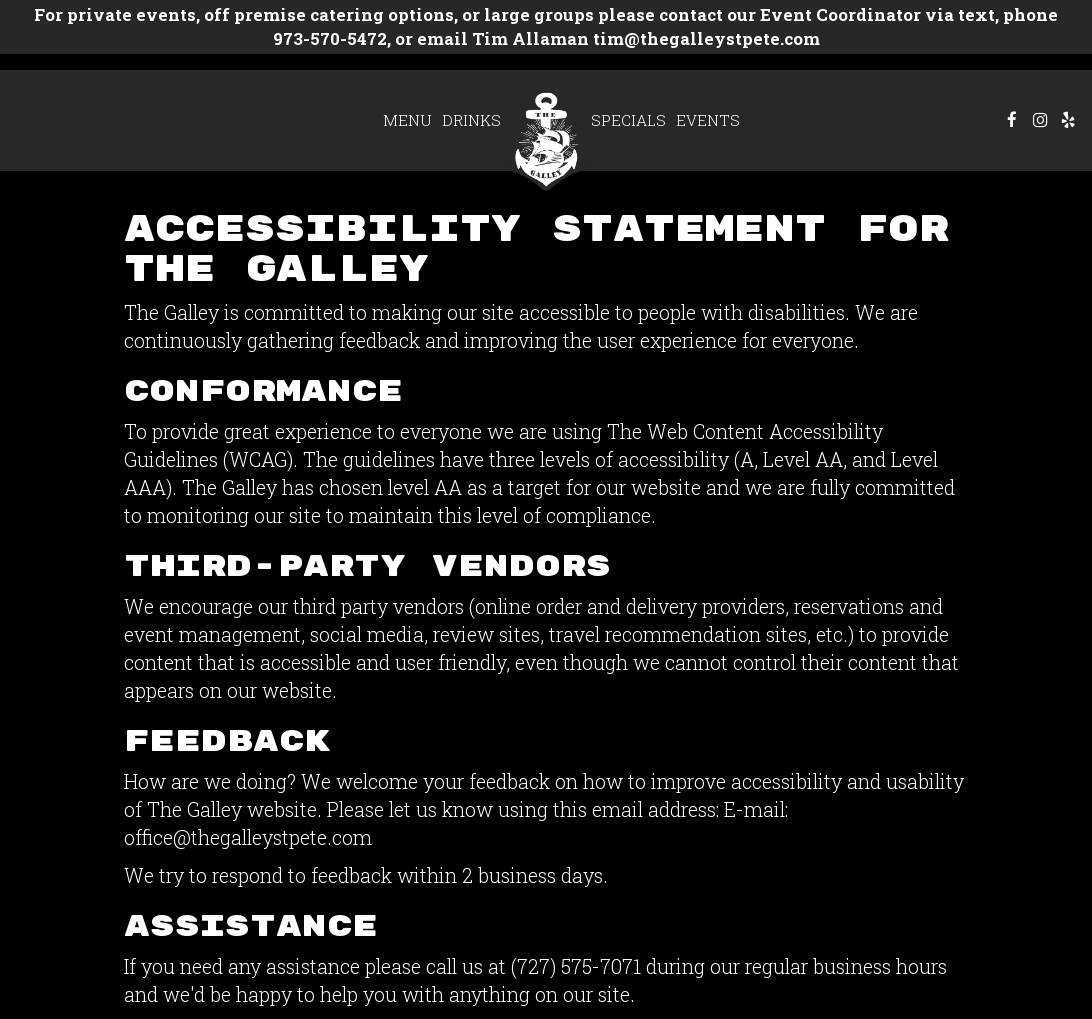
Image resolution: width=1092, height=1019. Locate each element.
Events (708, 120)
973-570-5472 (330, 38)
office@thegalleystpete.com (248, 837)
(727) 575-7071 (576, 966)
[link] (546, 138)
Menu (407, 120)
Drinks (471, 120)
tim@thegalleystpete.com (704, 38)
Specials (628, 120)
